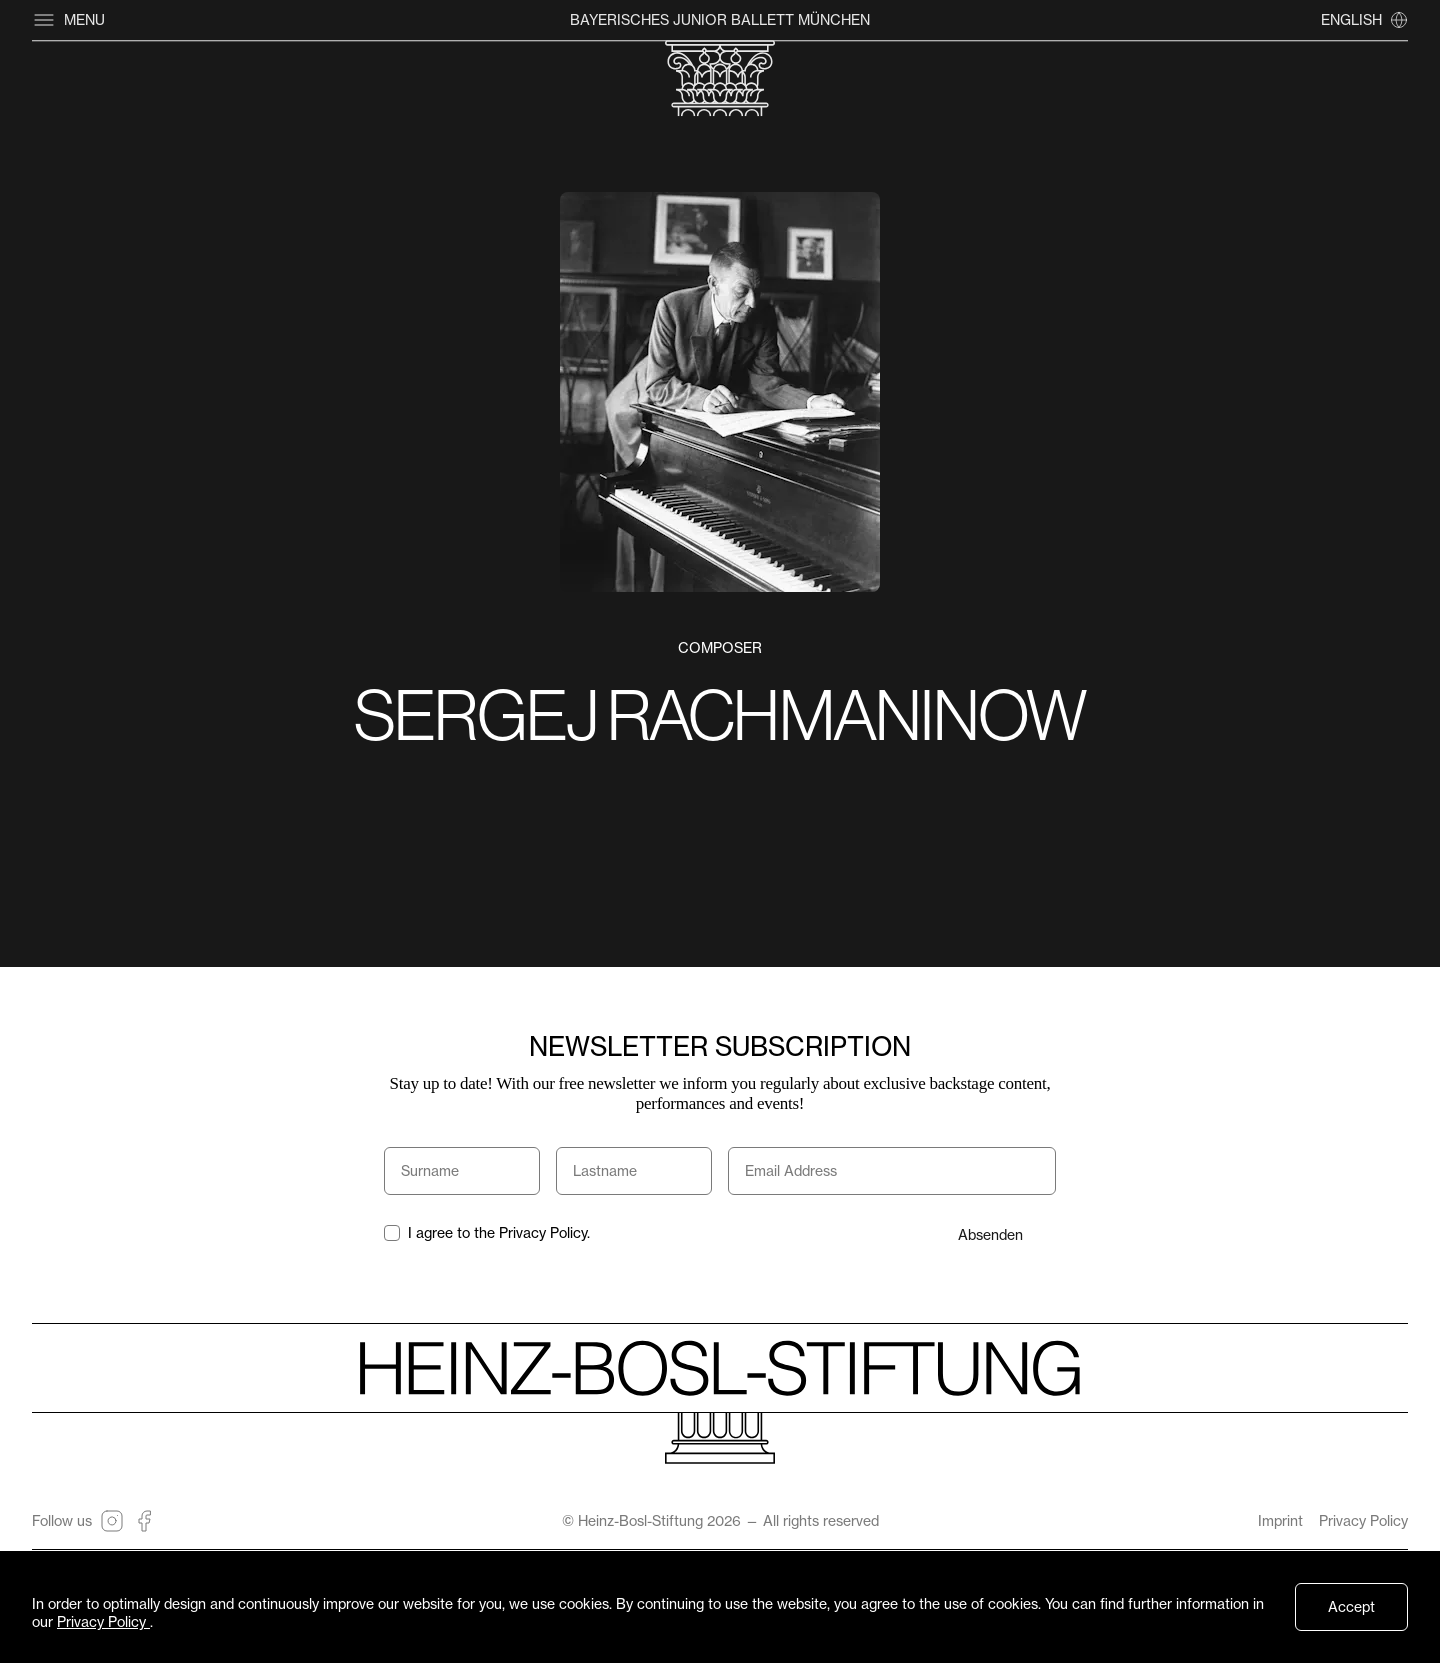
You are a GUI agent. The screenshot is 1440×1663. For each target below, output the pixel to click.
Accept (1351, 1606)
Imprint (1280, 1520)
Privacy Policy (1363, 1520)
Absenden (990, 1234)
